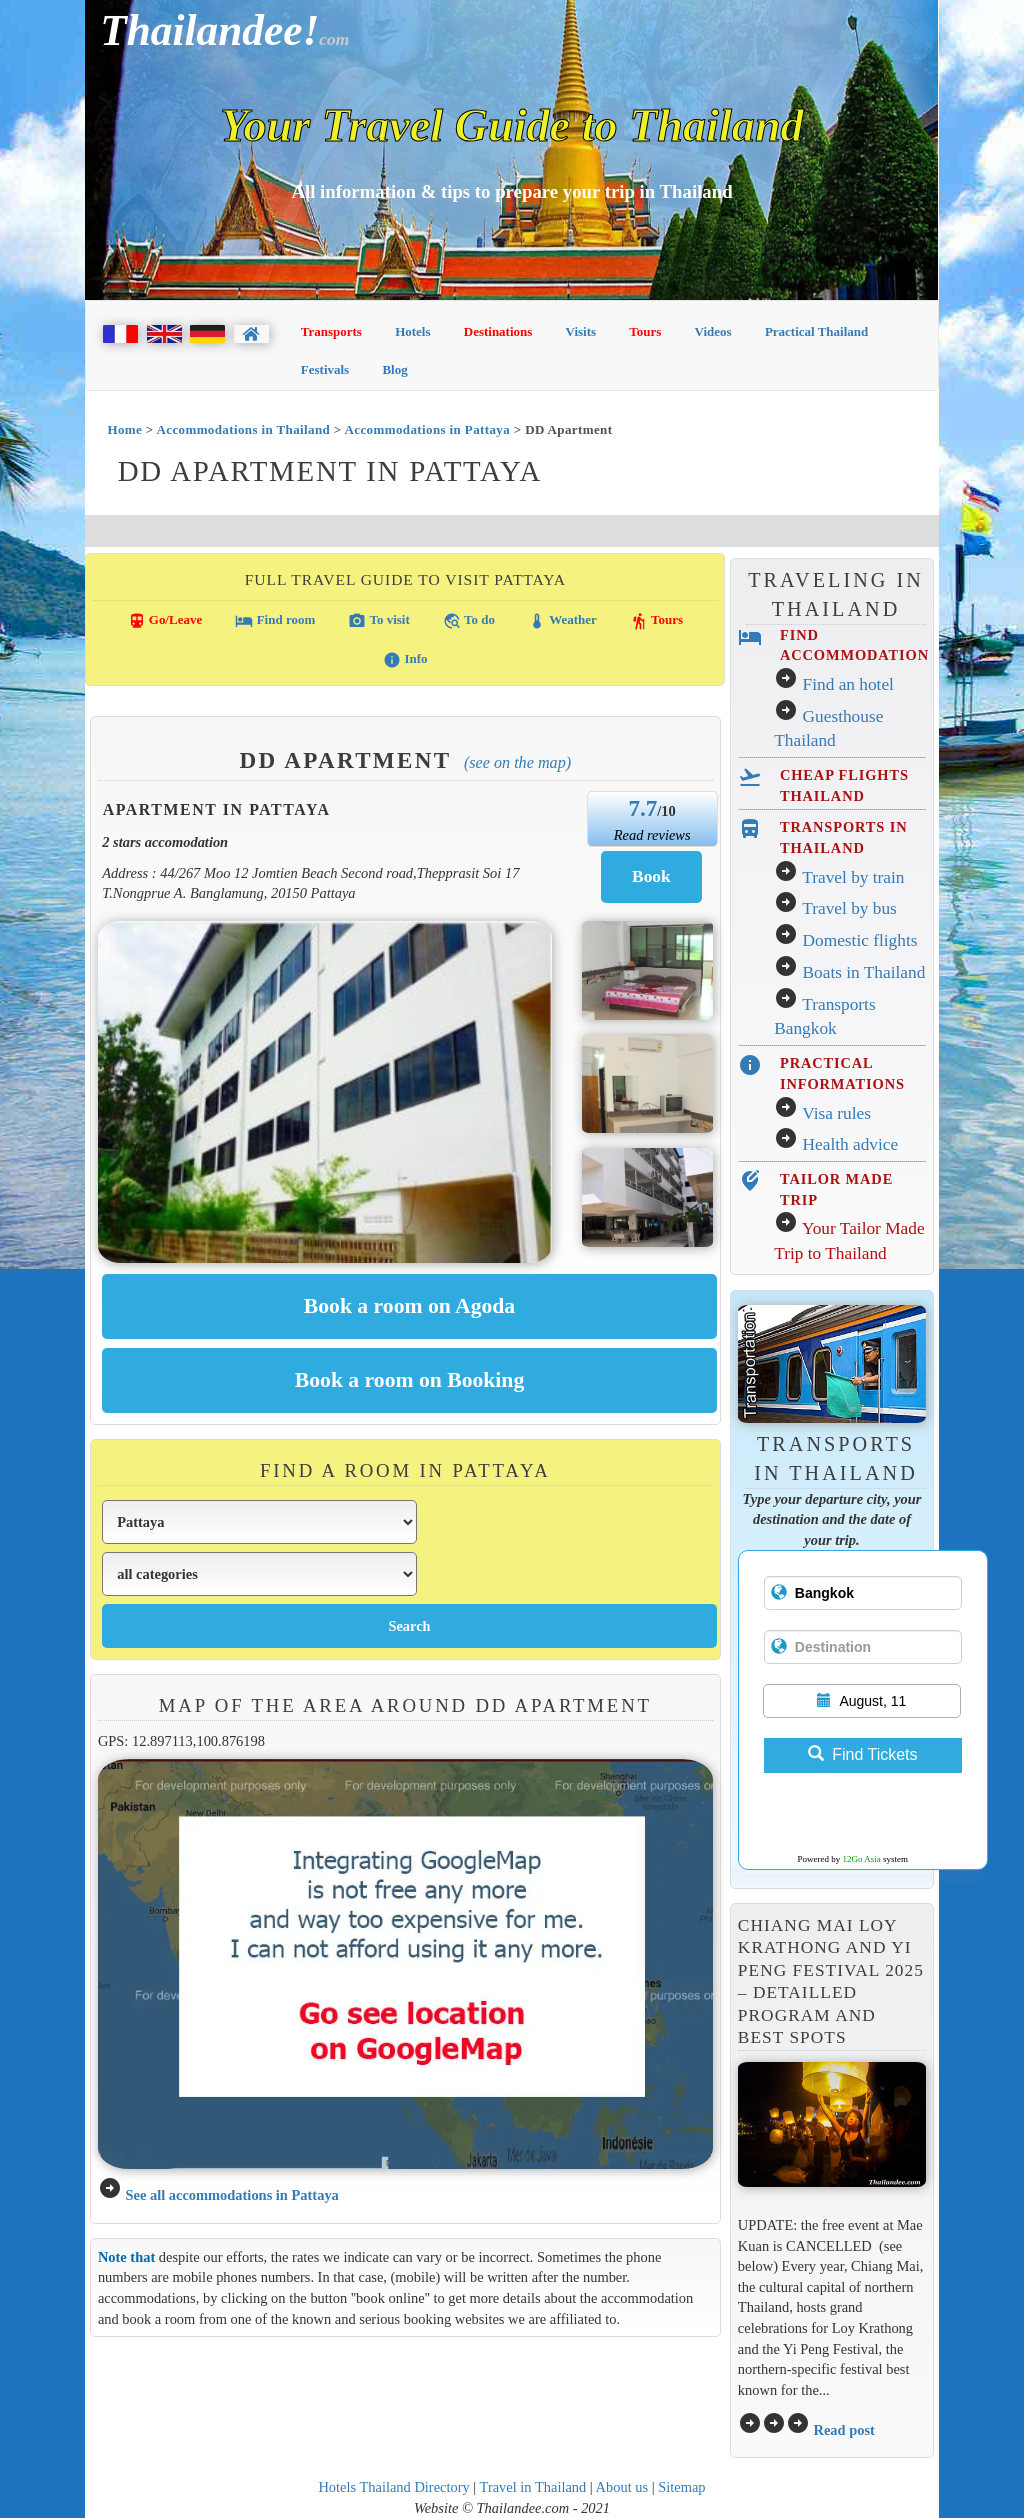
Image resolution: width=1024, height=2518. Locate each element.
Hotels (412, 331)
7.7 (642, 808)
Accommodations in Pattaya (428, 429)
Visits (581, 331)
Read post (843, 2430)
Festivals (325, 369)
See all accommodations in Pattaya (231, 2195)
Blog (394, 369)
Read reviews (652, 835)
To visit (378, 621)
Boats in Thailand (864, 972)
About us (622, 2487)
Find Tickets (862, 1754)
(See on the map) (517, 762)
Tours (645, 331)
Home (124, 429)
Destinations (498, 331)
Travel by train (853, 877)
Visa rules (836, 1113)
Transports (331, 331)
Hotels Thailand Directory (393, 2487)
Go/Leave (165, 621)
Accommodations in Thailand (244, 429)
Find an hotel (848, 684)
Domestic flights (860, 940)
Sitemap (681, 2487)
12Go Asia (862, 1859)
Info (405, 660)
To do (469, 621)
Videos (713, 331)
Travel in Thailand (533, 2487)
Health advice (851, 1144)
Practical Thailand (816, 331)
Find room (275, 621)
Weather (562, 621)
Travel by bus (849, 908)
